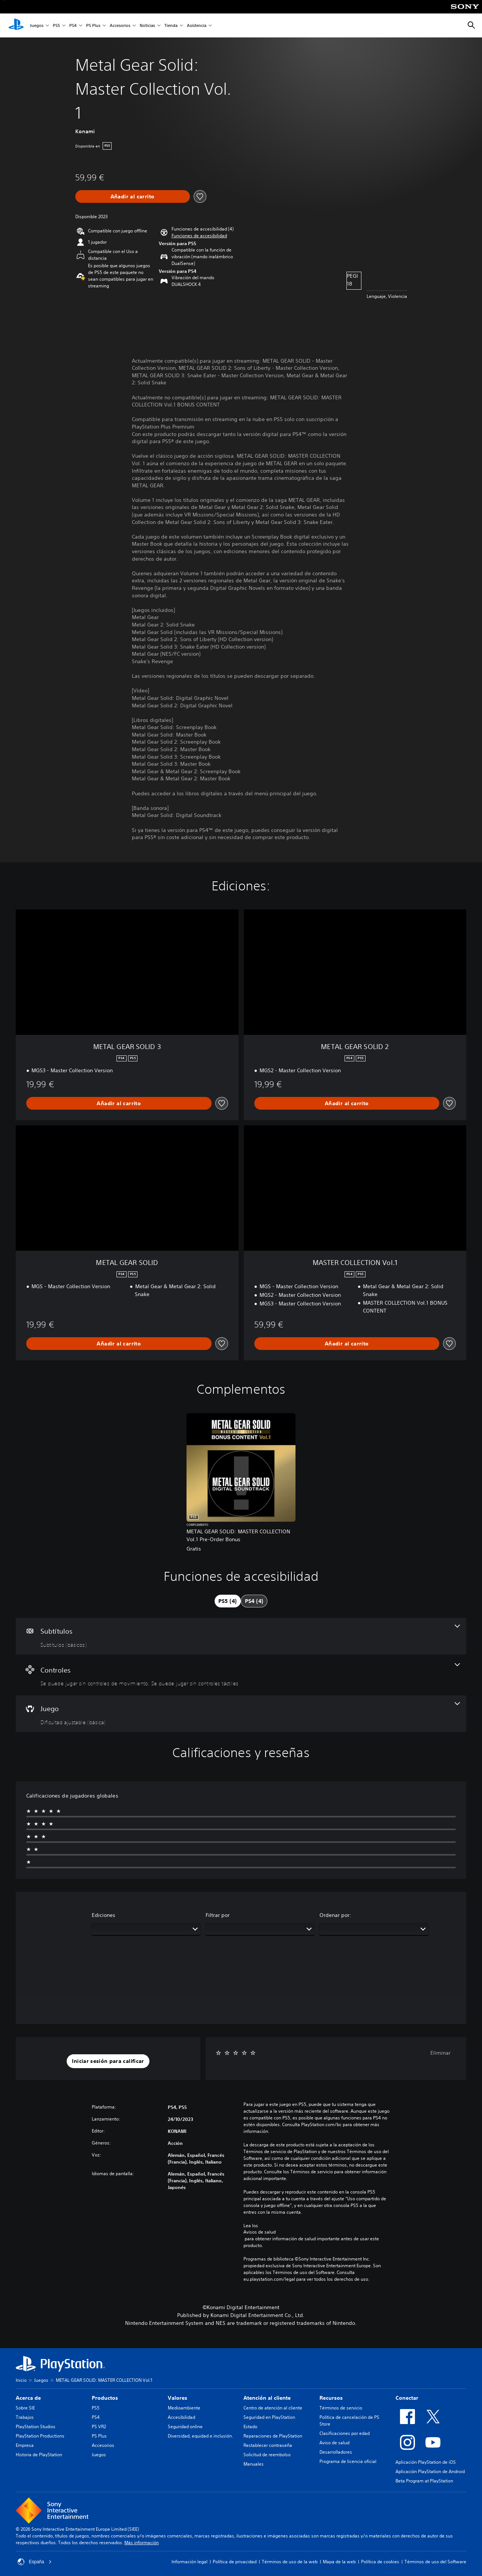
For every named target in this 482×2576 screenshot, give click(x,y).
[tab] (228, 1601)
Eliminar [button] (440, 2052)
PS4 (73, 25)
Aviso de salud (334, 2442)
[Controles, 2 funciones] (241, 1675)
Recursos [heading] (331, 2397)
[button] (199, 235)
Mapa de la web (339, 2561)
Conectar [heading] (406, 2397)
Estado (250, 2426)
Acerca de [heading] (28, 2397)
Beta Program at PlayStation (424, 2481)
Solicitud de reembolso (267, 2454)
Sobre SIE (25, 2408)
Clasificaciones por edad (344, 2433)
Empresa (25, 2445)
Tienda (171, 25)
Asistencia (196, 25)
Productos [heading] (105, 2397)
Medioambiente (184, 2408)
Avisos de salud (259, 2232)
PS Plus (93, 25)
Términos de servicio (340, 2408)
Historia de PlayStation (39, 2454)
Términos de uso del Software (435, 2561)
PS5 (56, 25)
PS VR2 (99, 2426)
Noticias (147, 25)
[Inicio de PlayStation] (16, 25)
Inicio (21, 2380)
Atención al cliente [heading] (267, 2397)
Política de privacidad (235, 2561)
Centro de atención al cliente (272, 2408)
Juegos (36, 25)
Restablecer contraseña (267, 2445)
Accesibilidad (181, 2417)
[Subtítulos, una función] (241, 1636)
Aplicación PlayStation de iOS (425, 2462)
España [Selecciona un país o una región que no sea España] (35, 2562)
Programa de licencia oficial (347, 2461)
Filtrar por (218, 1915)
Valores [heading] (177, 2397)
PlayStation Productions (40, 2436)
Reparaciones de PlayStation (272, 2436)
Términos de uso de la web (290, 2561)
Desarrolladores (335, 2452)
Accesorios (120, 25)
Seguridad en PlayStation (269, 2417)
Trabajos (25, 2417)
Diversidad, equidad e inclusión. (200, 2436)
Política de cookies (380, 2561)
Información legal (189, 2561)
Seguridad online (185, 2426)
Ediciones (103, 1915)
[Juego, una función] (241, 1713)
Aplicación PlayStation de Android (430, 2471)
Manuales (253, 2464)
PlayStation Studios (35, 2426)
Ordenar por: (335, 1915)
